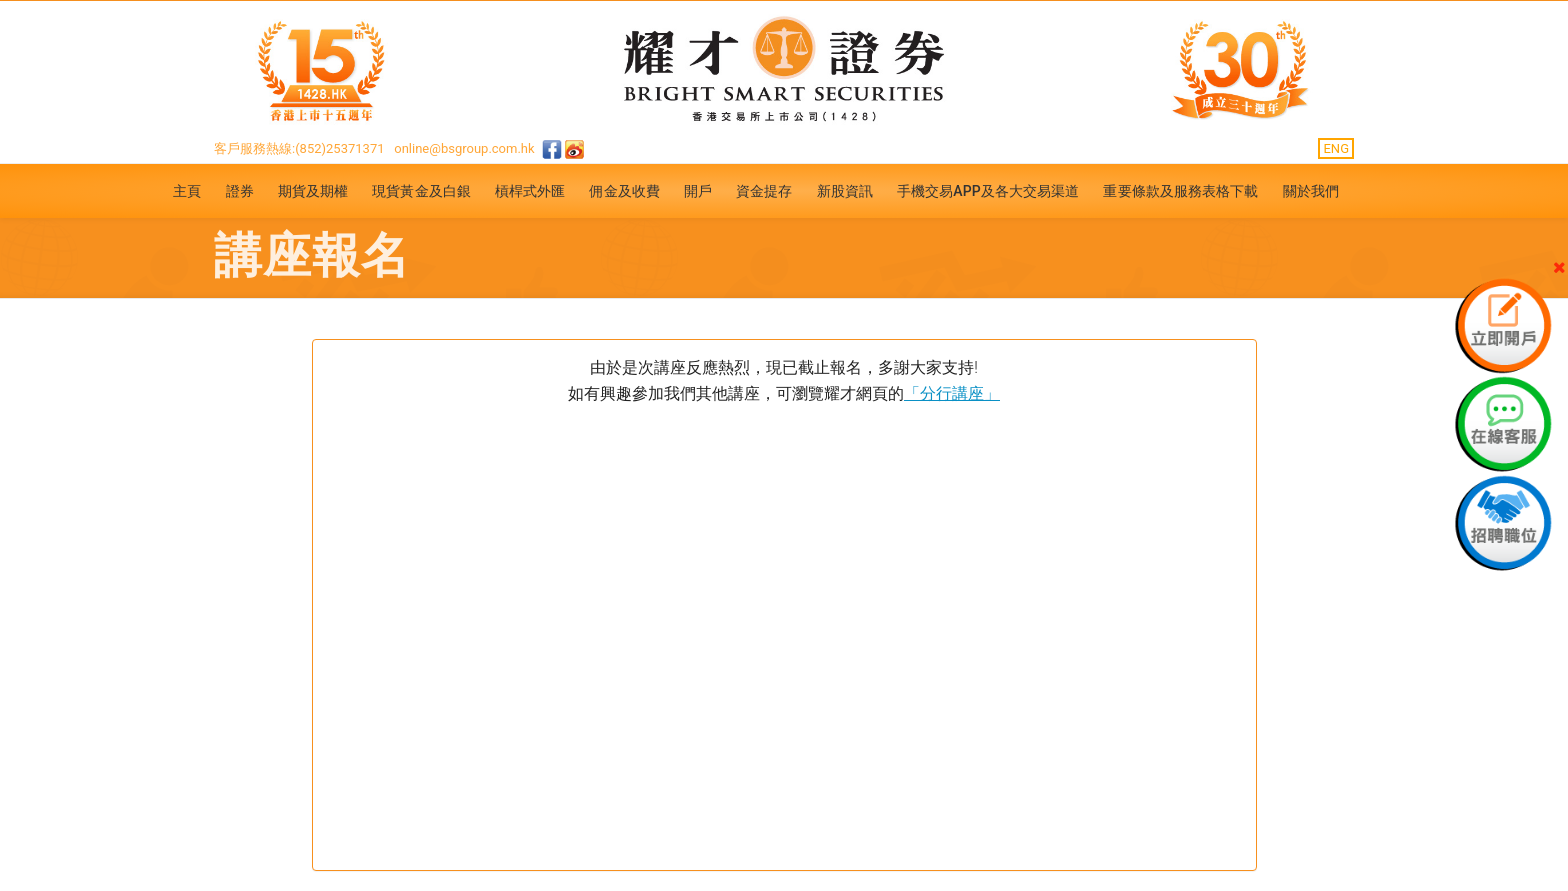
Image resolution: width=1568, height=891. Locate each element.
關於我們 (1311, 191)
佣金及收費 (624, 191)
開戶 (698, 191)
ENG (1336, 148)
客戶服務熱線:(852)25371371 (299, 148)
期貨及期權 (313, 191)
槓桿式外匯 (530, 191)
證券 (240, 191)
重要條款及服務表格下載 (1180, 191)
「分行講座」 (952, 393)
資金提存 (764, 191)
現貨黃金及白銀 (421, 191)
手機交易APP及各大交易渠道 (988, 191)
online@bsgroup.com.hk (464, 148)
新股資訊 (845, 191)
